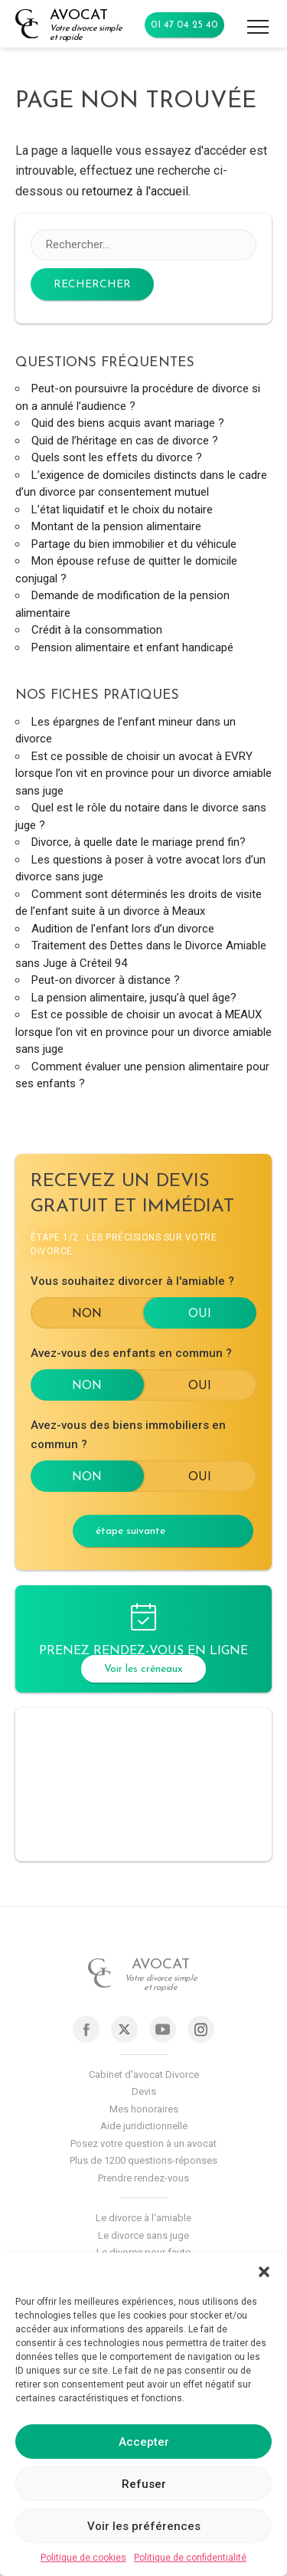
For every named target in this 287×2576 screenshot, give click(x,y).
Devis (144, 2091)
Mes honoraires (143, 2109)
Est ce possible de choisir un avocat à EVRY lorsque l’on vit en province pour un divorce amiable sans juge (143, 773)
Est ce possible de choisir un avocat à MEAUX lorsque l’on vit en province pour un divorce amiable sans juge (143, 1032)
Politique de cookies (83, 2557)
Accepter (144, 2442)
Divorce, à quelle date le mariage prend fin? (138, 842)
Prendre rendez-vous (143, 2178)
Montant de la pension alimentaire (116, 526)
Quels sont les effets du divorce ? (116, 457)
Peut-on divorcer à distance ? (105, 980)
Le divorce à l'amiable (143, 2218)
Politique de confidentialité (190, 2557)
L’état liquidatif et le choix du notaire (122, 509)
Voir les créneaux (143, 1669)
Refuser (144, 2484)
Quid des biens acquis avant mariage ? (127, 423)
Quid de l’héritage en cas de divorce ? (124, 440)
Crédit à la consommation (96, 630)
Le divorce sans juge (143, 2235)
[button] (264, 2271)
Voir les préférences (144, 2526)
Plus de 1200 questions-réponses (143, 2160)
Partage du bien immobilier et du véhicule (133, 544)
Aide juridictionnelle (144, 2126)
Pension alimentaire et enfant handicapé (132, 647)
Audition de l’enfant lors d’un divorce (122, 929)
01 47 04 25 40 (184, 25)
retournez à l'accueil (135, 191)
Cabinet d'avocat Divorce (144, 2074)
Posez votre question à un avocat (143, 2143)
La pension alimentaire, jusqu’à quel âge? (133, 998)
